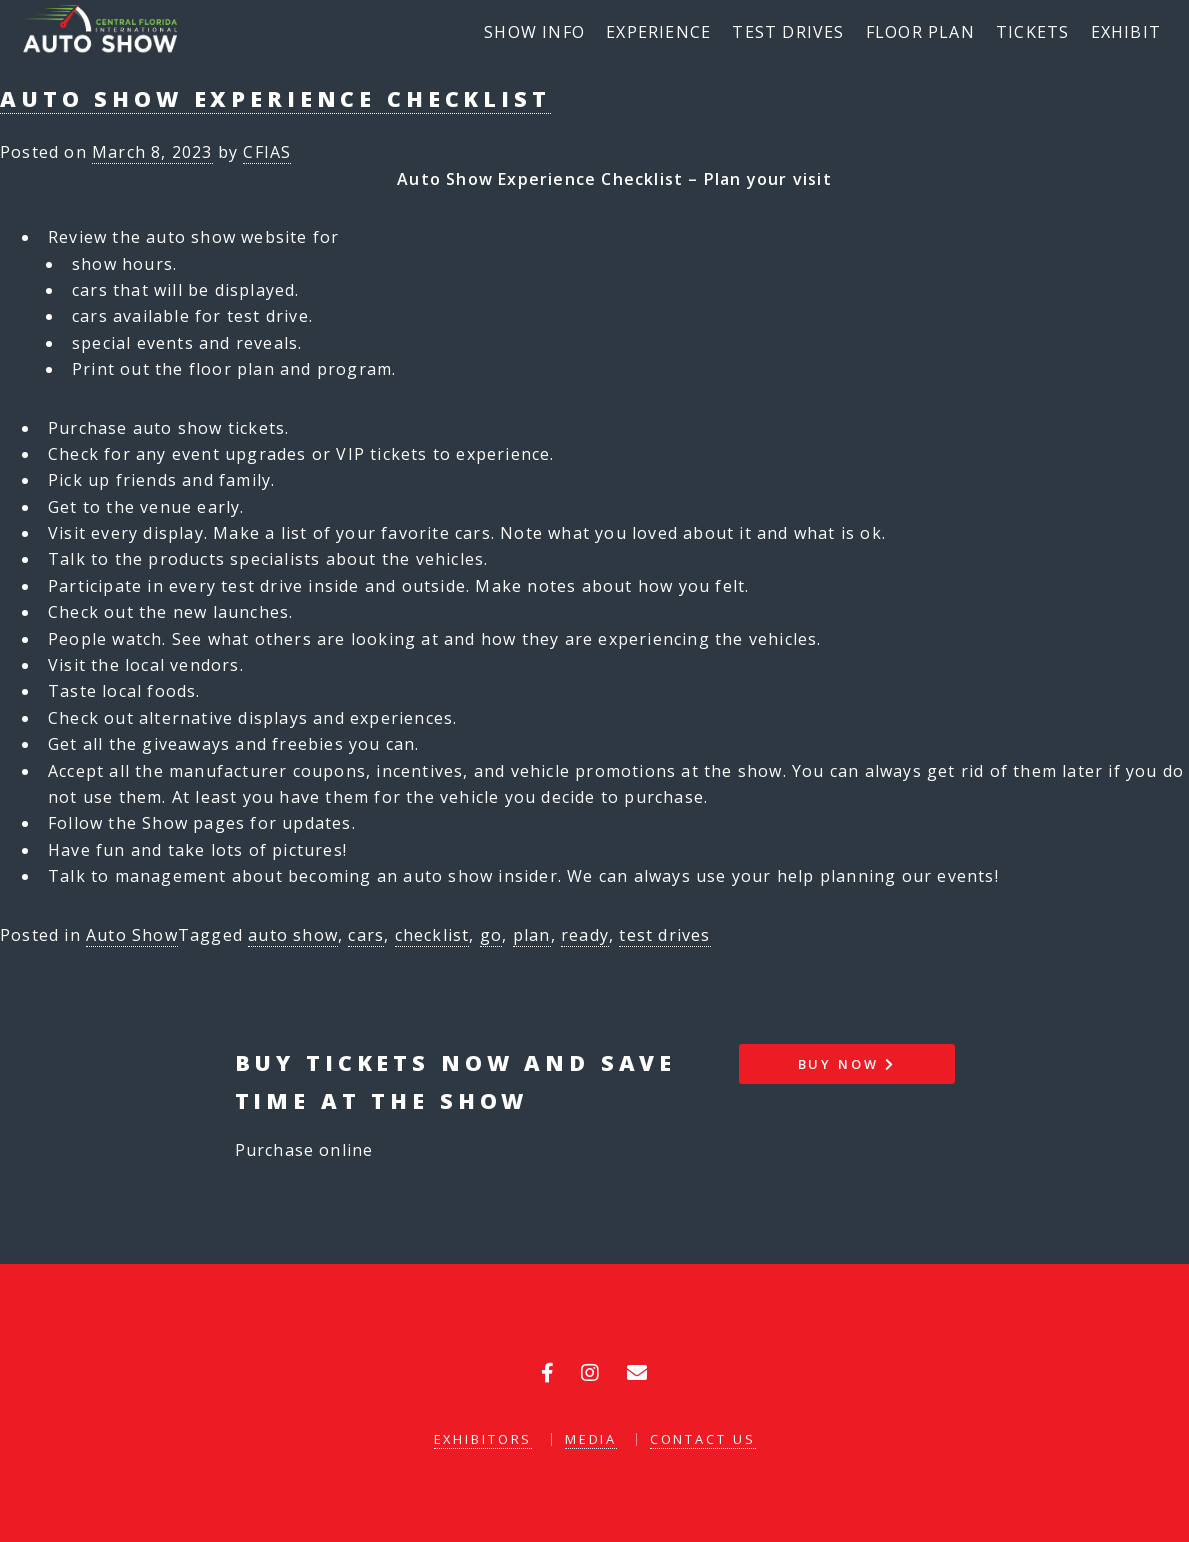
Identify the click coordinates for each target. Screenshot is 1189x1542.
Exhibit (1126, 32)
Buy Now (847, 1064)
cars (366, 935)
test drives (664, 935)
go (491, 935)
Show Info (534, 32)
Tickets (1032, 32)
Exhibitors (483, 1439)
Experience (658, 32)
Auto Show (132, 935)
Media (591, 1439)
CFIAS (267, 152)
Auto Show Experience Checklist (275, 98)
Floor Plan (920, 32)
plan (532, 935)
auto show (293, 935)
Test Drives (788, 32)
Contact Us (703, 1439)
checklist (432, 935)
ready (585, 935)
